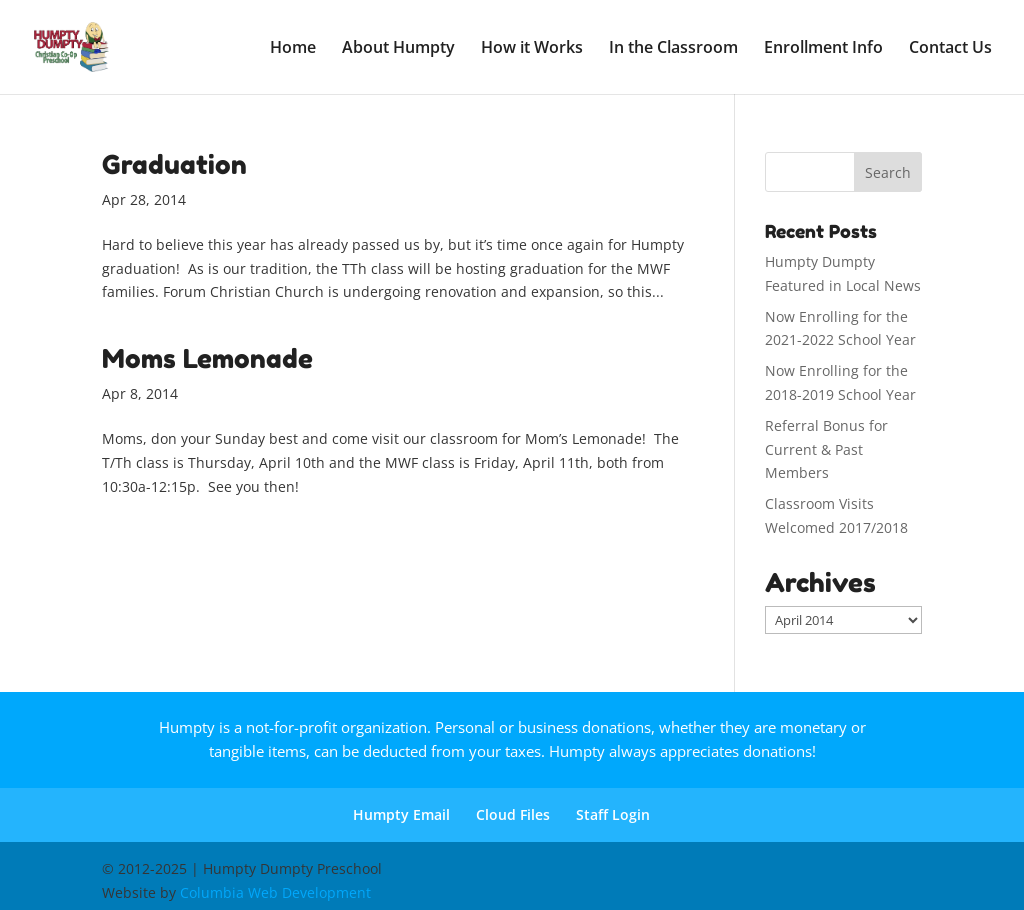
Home (293, 49)
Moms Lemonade (207, 358)
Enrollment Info (823, 49)
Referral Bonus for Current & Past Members (826, 449)
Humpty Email (401, 814)
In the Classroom (673, 49)
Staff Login (613, 814)
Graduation (174, 164)
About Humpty (398, 49)
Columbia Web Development (275, 892)
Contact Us (950, 49)
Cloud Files (513, 814)
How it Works (532, 49)
